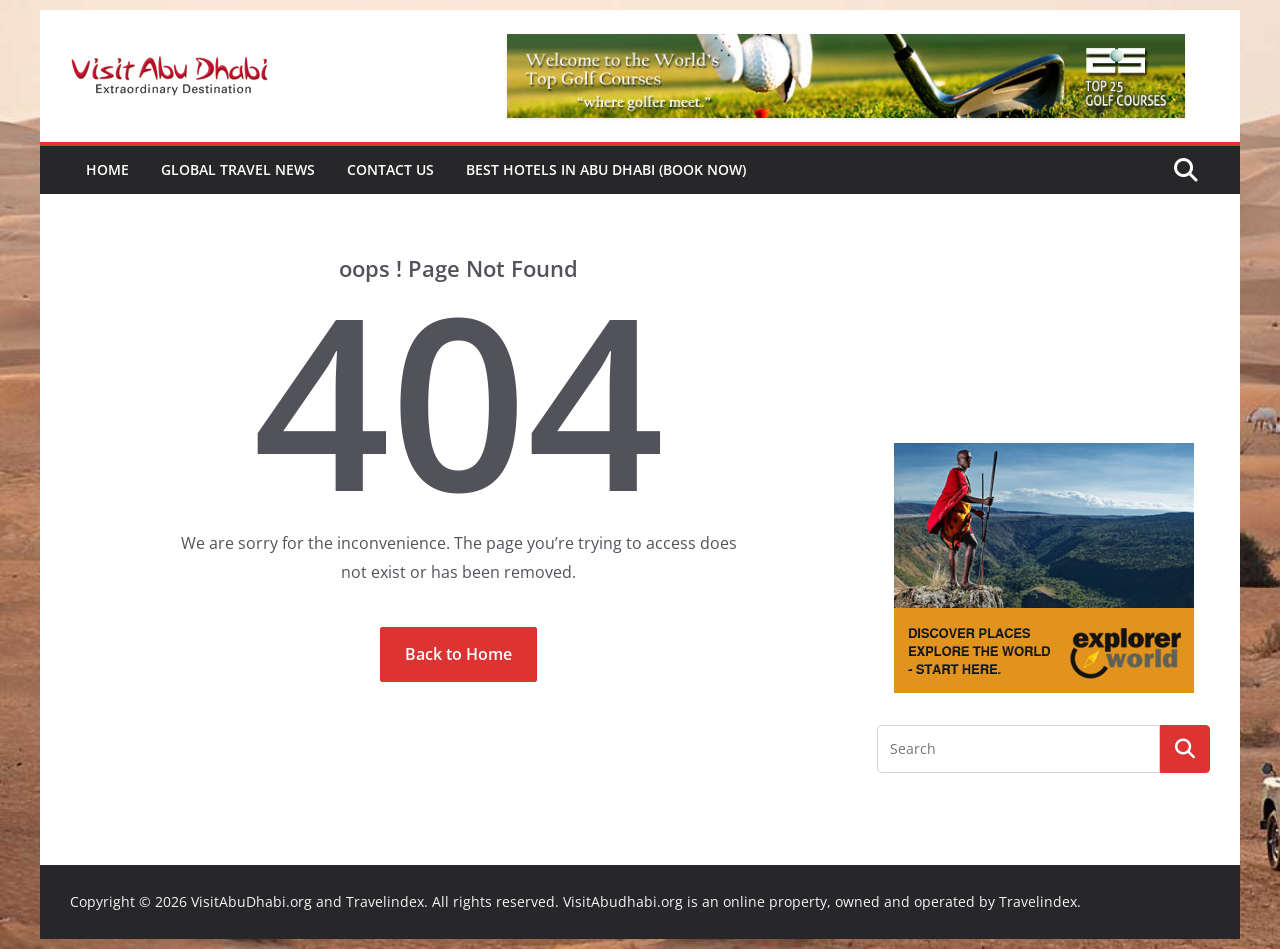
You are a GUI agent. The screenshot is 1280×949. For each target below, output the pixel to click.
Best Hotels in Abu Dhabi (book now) (606, 169)
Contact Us (390, 169)
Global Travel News (238, 169)
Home (107, 169)
